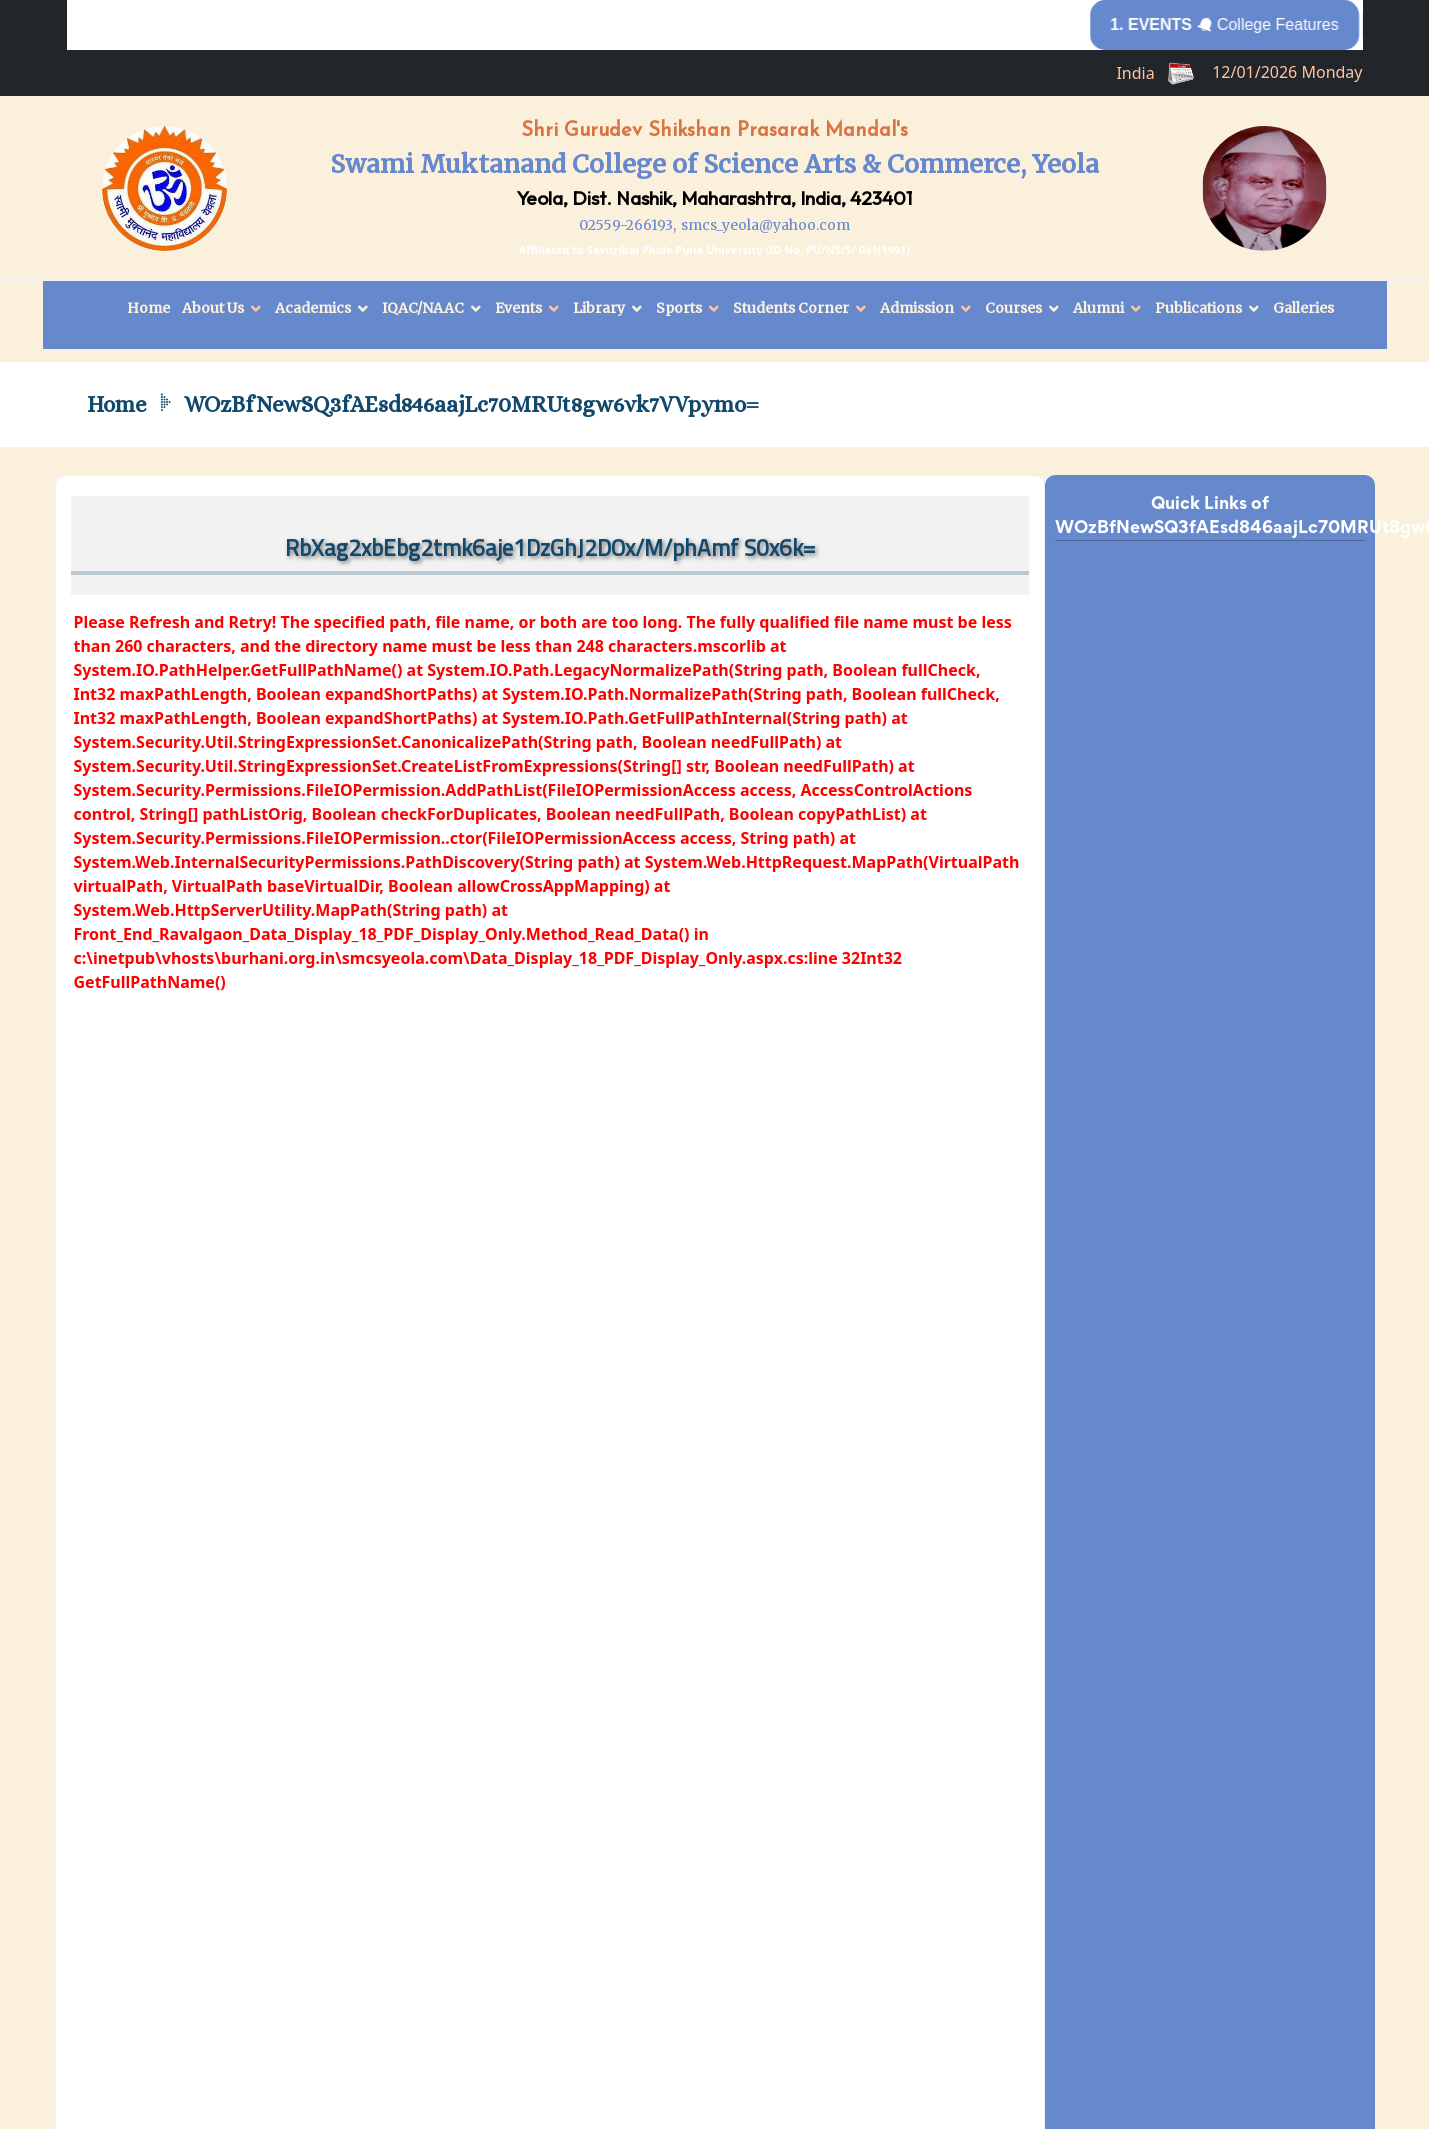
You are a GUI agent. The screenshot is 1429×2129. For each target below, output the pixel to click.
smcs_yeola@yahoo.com (765, 225)
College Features (1237, 24)
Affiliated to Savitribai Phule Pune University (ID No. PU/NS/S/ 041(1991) (715, 249)
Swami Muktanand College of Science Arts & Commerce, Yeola (714, 164)
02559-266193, (627, 225)
